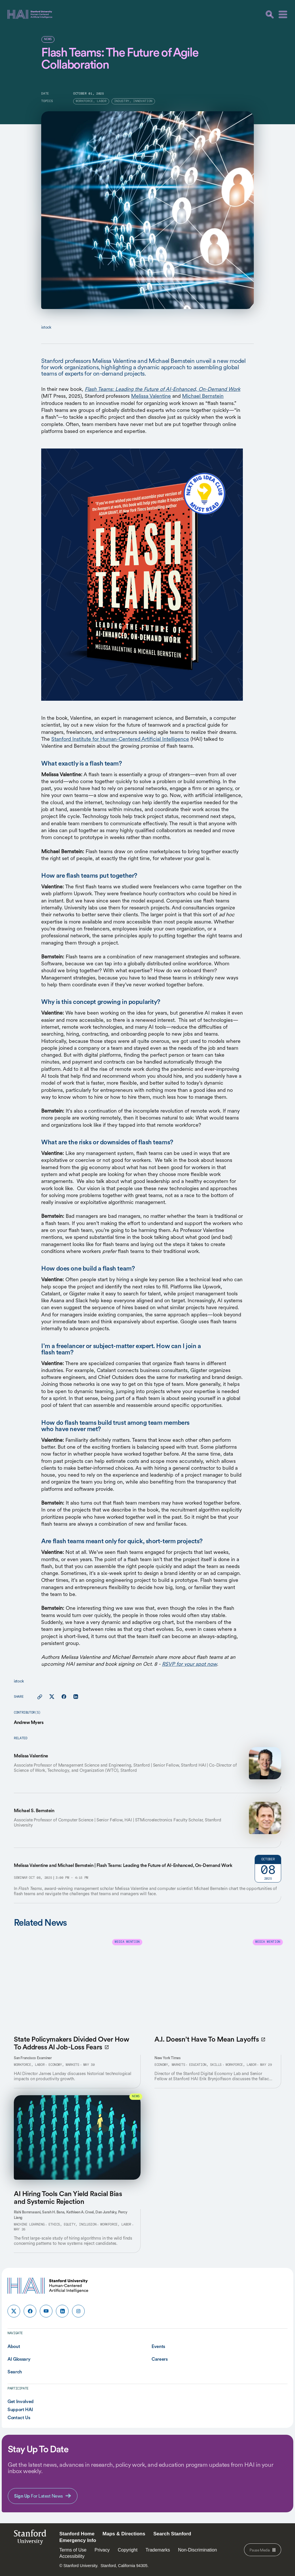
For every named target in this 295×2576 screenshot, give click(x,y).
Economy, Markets (63, 2065)
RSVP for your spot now (189, 1664)
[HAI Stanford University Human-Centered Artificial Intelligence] (29, 14)
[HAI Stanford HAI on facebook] (30, 2311)
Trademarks (157, 2549)
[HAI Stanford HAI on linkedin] (62, 2311)
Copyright (127, 2549)
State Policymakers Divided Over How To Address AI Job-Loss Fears (71, 2043)
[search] (269, 14)
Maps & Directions (124, 2534)
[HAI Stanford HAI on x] (13, 2311)
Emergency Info (77, 2540)
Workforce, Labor (29, 2065)
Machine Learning (29, 2224)
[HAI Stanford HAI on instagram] (78, 2311)
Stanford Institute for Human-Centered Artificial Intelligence (120, 739)
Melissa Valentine (151, 396)
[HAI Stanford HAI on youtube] (46, 2311)
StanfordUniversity (30, 2539)
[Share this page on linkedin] (75, 1696)
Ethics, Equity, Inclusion (72, 2224)
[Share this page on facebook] (63, 1696)
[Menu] (283, 14)
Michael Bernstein (203, 396)
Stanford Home (76, 2534)
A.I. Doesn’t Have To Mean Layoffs (209, 2039)
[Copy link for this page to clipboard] (39, 1696)
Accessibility (71, 2556)
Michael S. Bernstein (34, 1810)
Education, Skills (205, 2065)
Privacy (101, 2549)
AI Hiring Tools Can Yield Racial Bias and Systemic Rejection (68, 2197)
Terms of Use (72, 2549)
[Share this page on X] (51, 1696)
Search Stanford (172, 2534)
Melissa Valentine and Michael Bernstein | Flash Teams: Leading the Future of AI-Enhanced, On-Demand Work (123, 1865)
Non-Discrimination (197, 2549)
